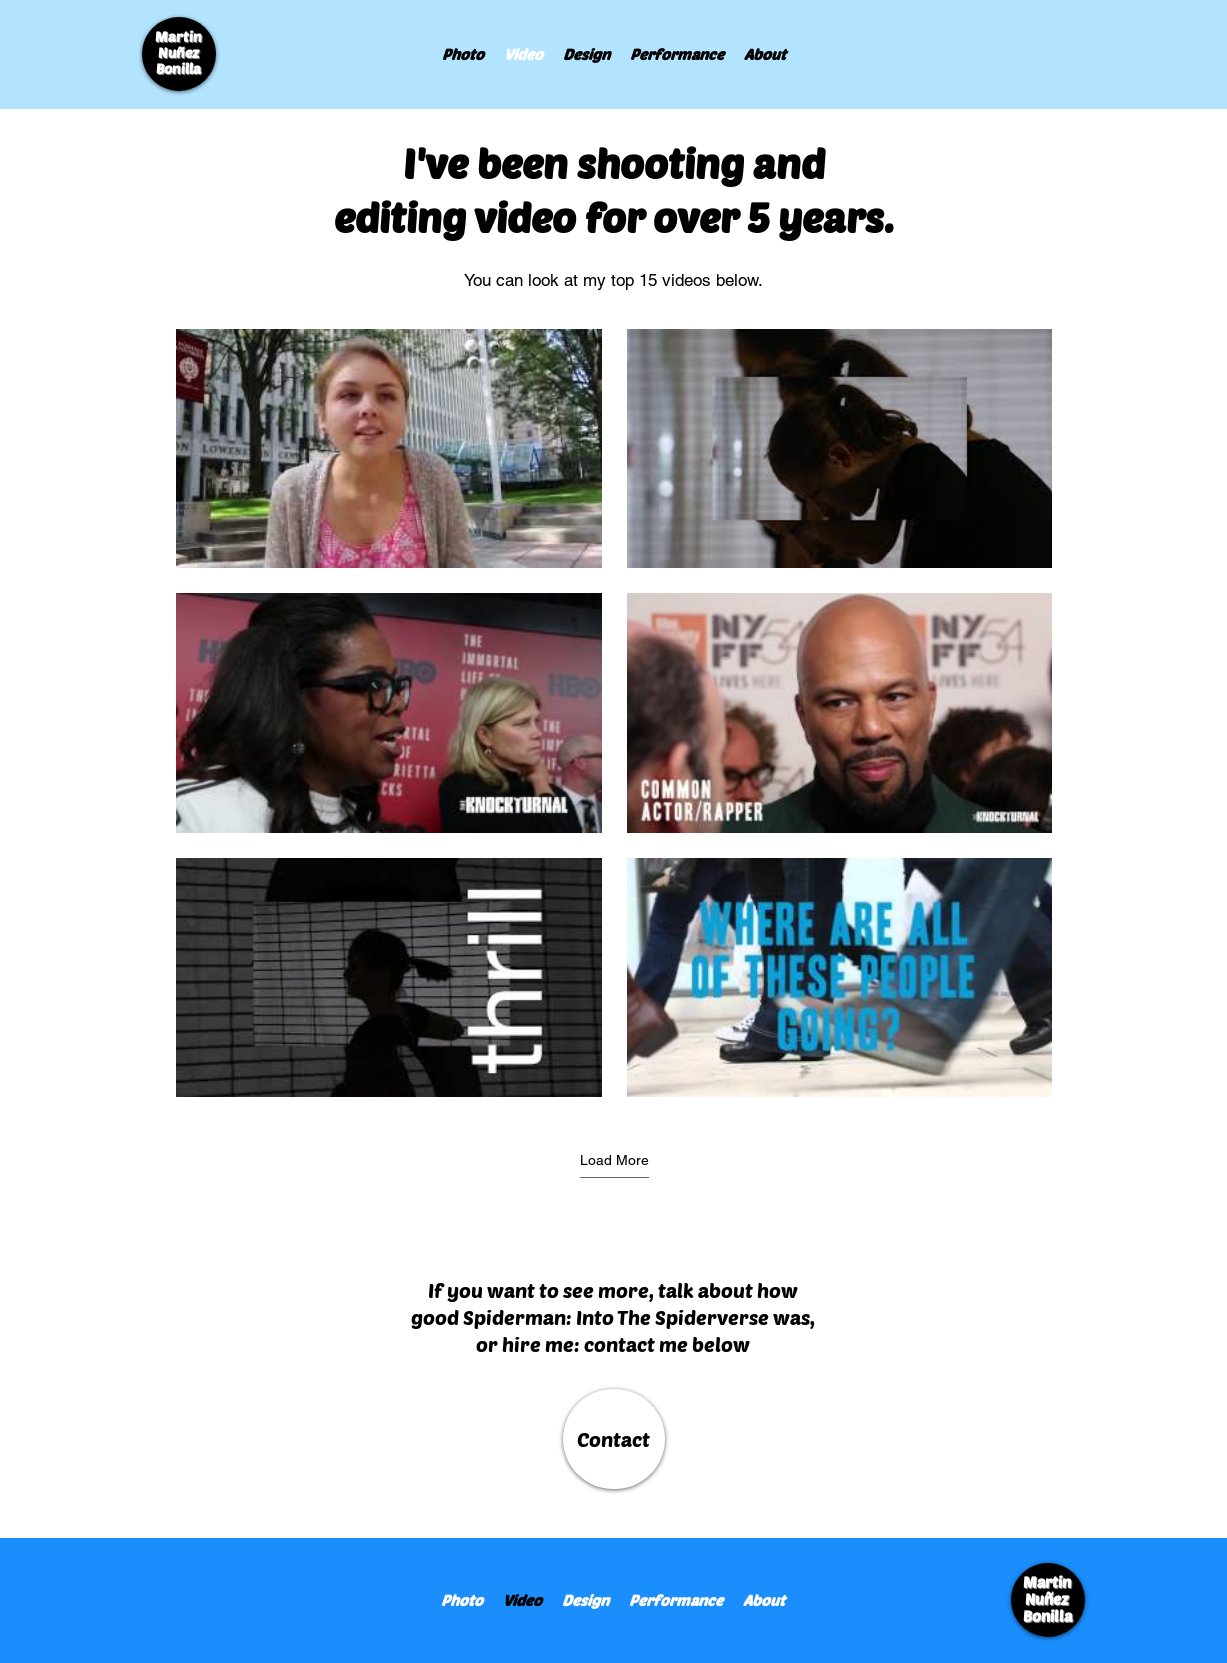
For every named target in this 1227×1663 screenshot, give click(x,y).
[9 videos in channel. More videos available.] (614, 713)
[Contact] (614, 1439)
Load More (613, 1160)
